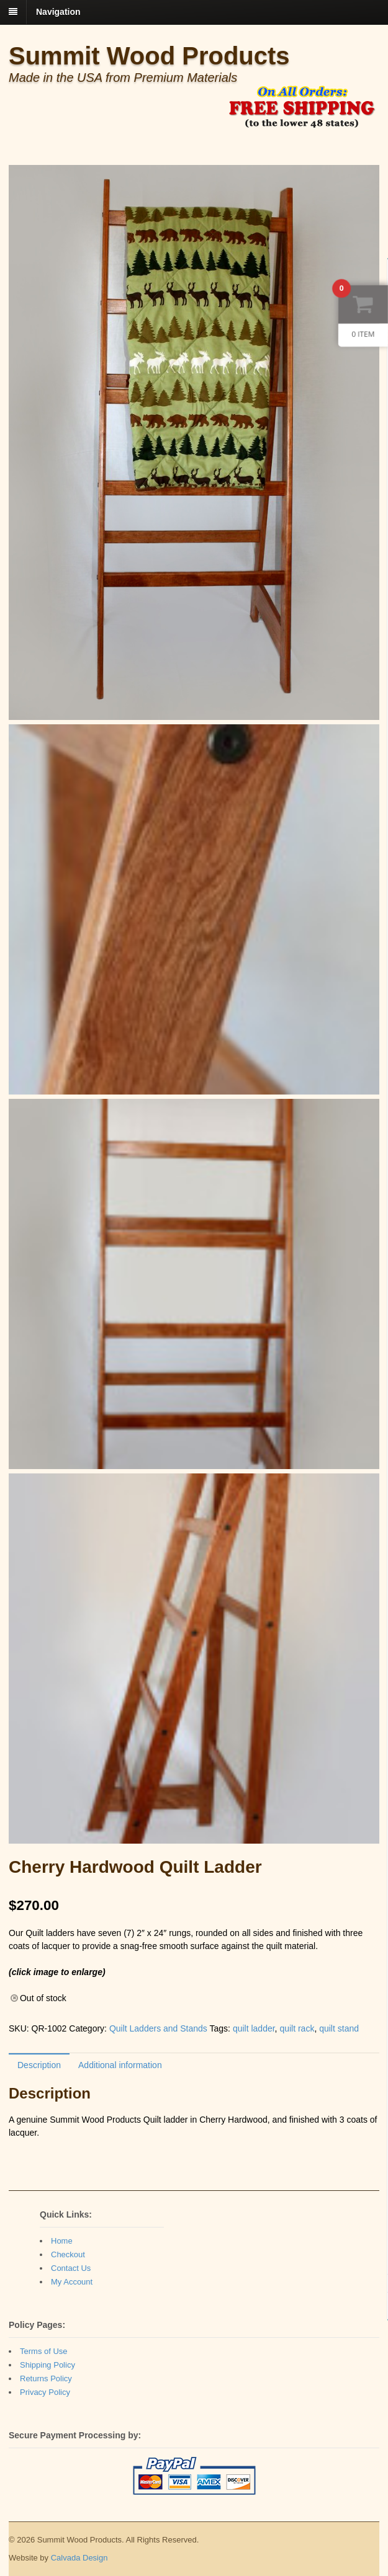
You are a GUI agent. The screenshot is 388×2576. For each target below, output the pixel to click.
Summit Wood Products (149, 55)
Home (62, 2240)
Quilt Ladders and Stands (158, 2028)
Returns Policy (46, 2378)
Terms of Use (44, 2351)
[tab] (39, 2064)
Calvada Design (79, 2557)
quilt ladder (254, 2028)
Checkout (68, 2254)
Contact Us (71, 2268)
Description (39, 2065)
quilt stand (339, 2028)
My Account (71, 2281)
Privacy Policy (45, 2392)
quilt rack (296, 2028)
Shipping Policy (47, 2364)
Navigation (58, 12)
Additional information (120, 2065)
